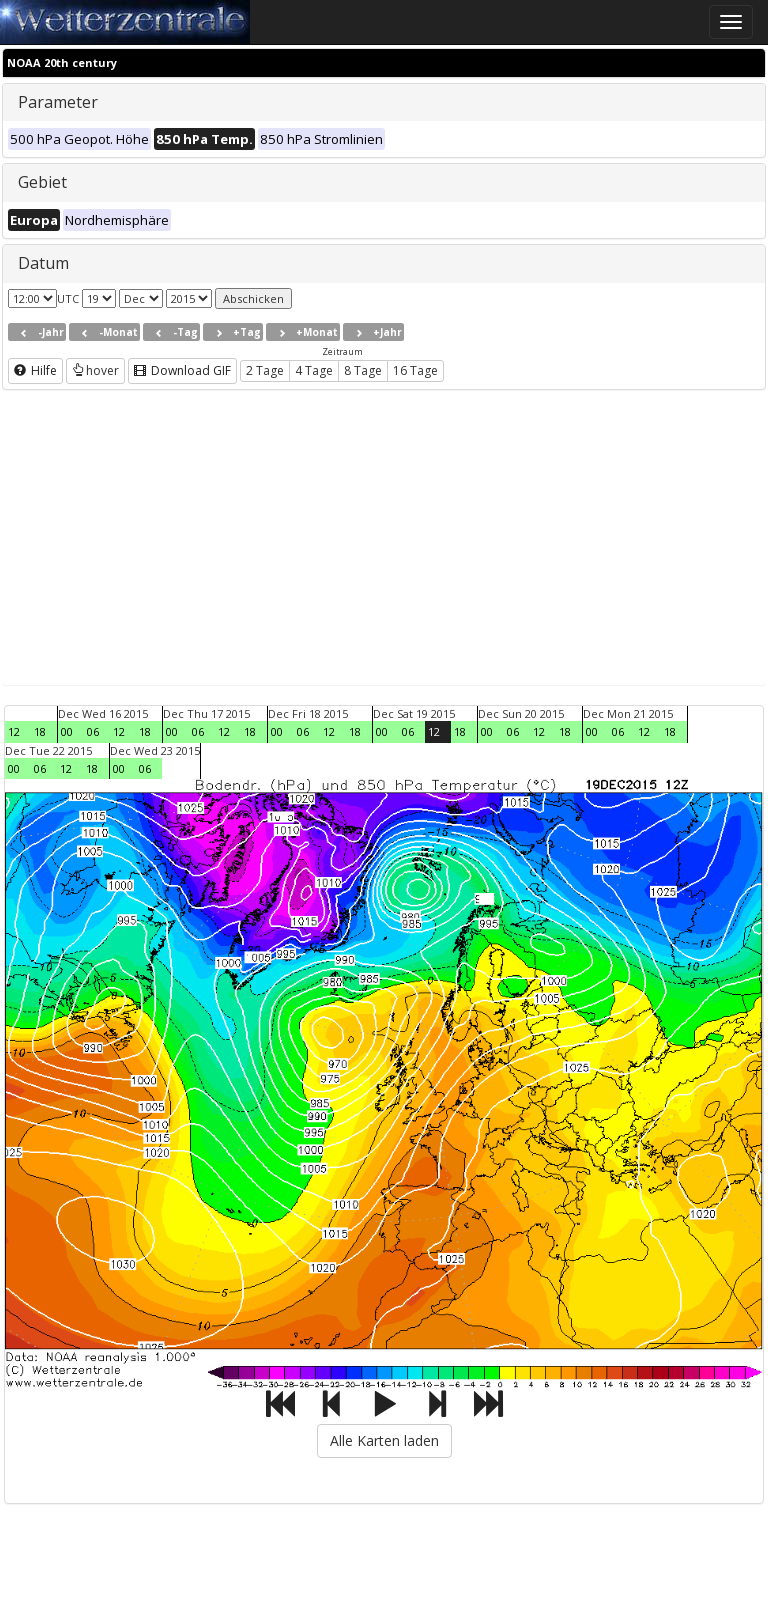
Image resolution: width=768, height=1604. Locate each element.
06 (93, 731)
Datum (43, 263)
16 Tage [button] (415, 370)
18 (40, 731)
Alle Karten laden (384, 1440)
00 (67, 731)
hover (95, 370)
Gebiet (42, 182)
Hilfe (35, 370)
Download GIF (182, 370)
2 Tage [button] (265, 370)
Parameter (58, 102)
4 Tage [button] (314, 370)
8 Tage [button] (363, 370)
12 (14, 731)
